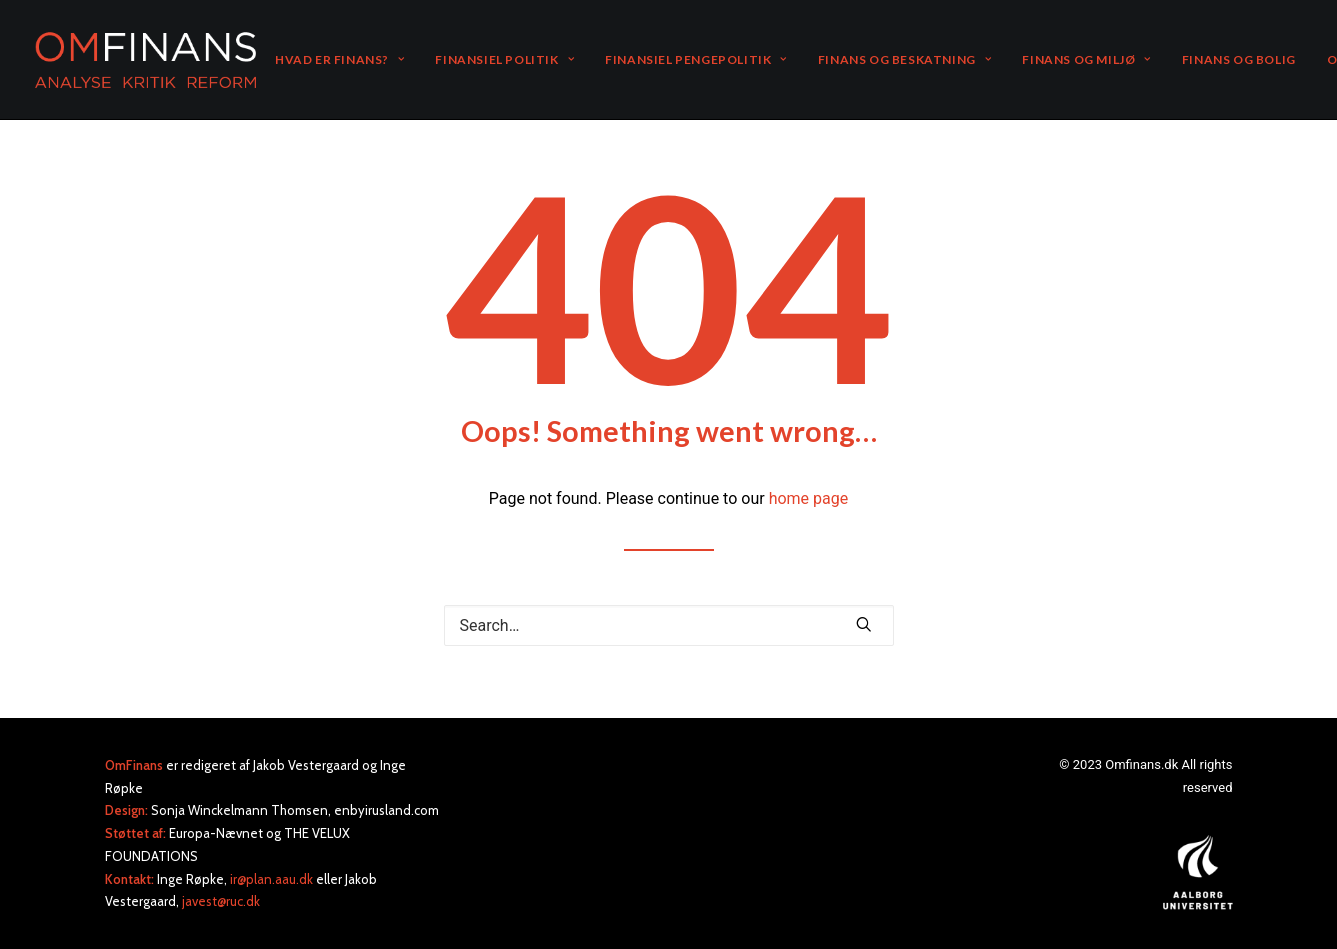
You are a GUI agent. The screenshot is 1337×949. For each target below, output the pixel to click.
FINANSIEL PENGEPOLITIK (696, 59)
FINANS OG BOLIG (1239, 59)
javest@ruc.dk (221, 901)
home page (809, 498)
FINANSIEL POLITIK (504, 59)
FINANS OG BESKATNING (904, 59)
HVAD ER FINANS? (339, 59)
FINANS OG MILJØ (1086, 59)
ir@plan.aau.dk (271, 879)
